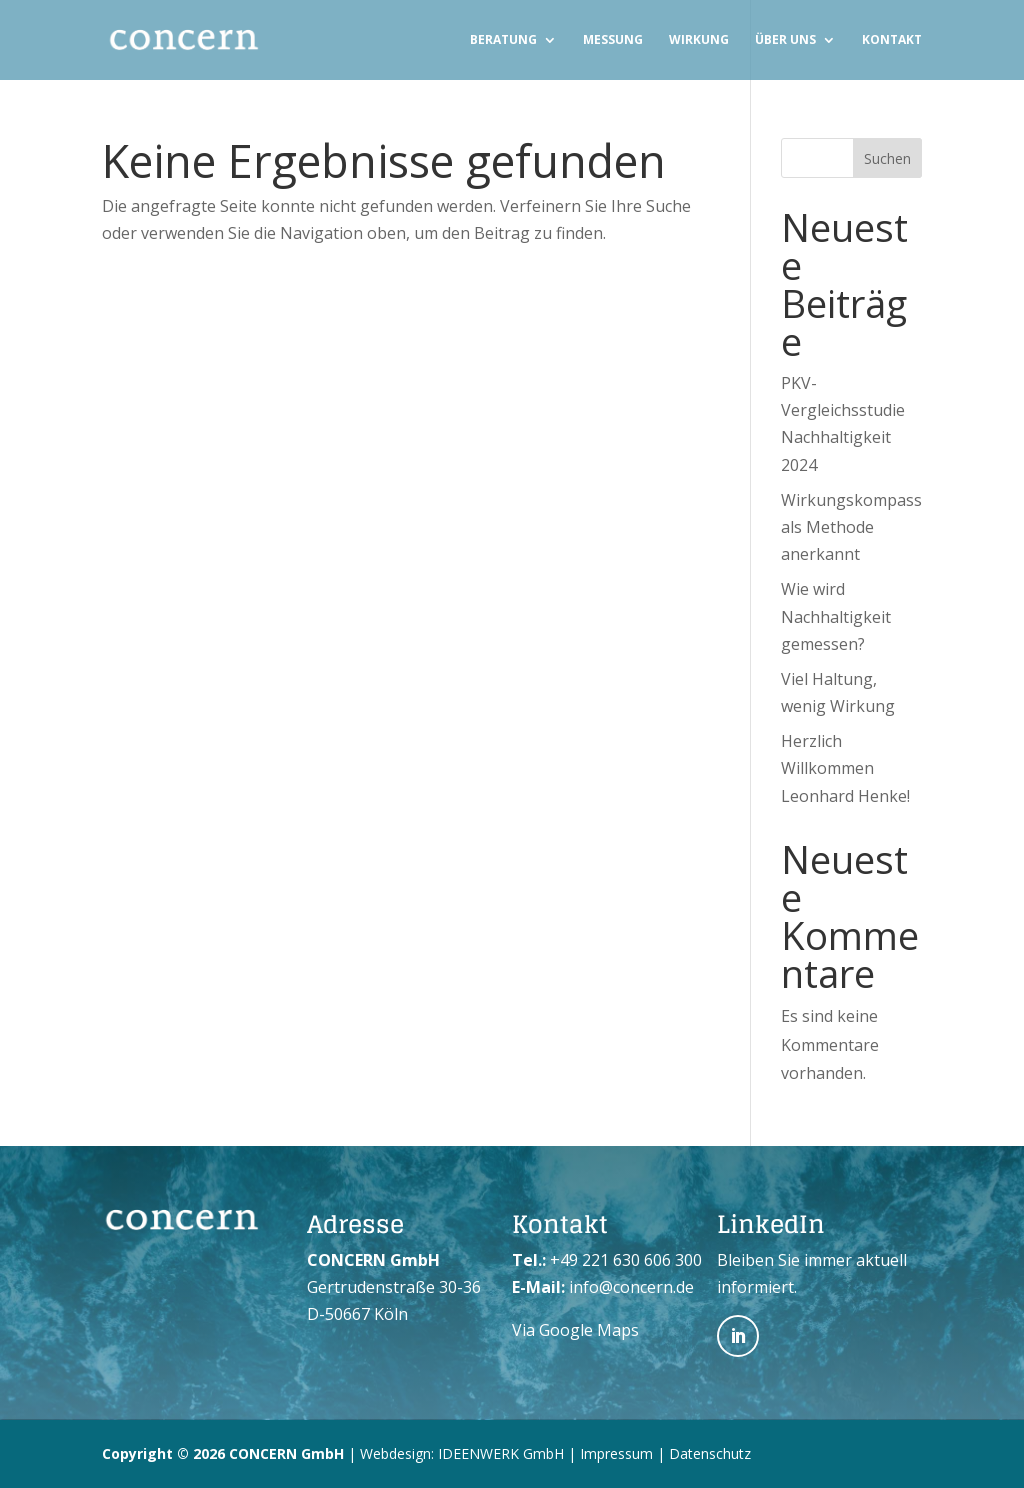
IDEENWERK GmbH (501, 1453)
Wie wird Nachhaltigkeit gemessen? (836, 616)
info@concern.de (631, 1287)
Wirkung (699, 40)
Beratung (503, 40)
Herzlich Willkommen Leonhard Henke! (845, 768)
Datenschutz (710, 1453)
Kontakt (892, 40)
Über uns (785, 40)
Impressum (616, 1453)
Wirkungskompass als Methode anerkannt (851, 527)
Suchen (887, 158)
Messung (613, 40)
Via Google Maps (575, 1330)
